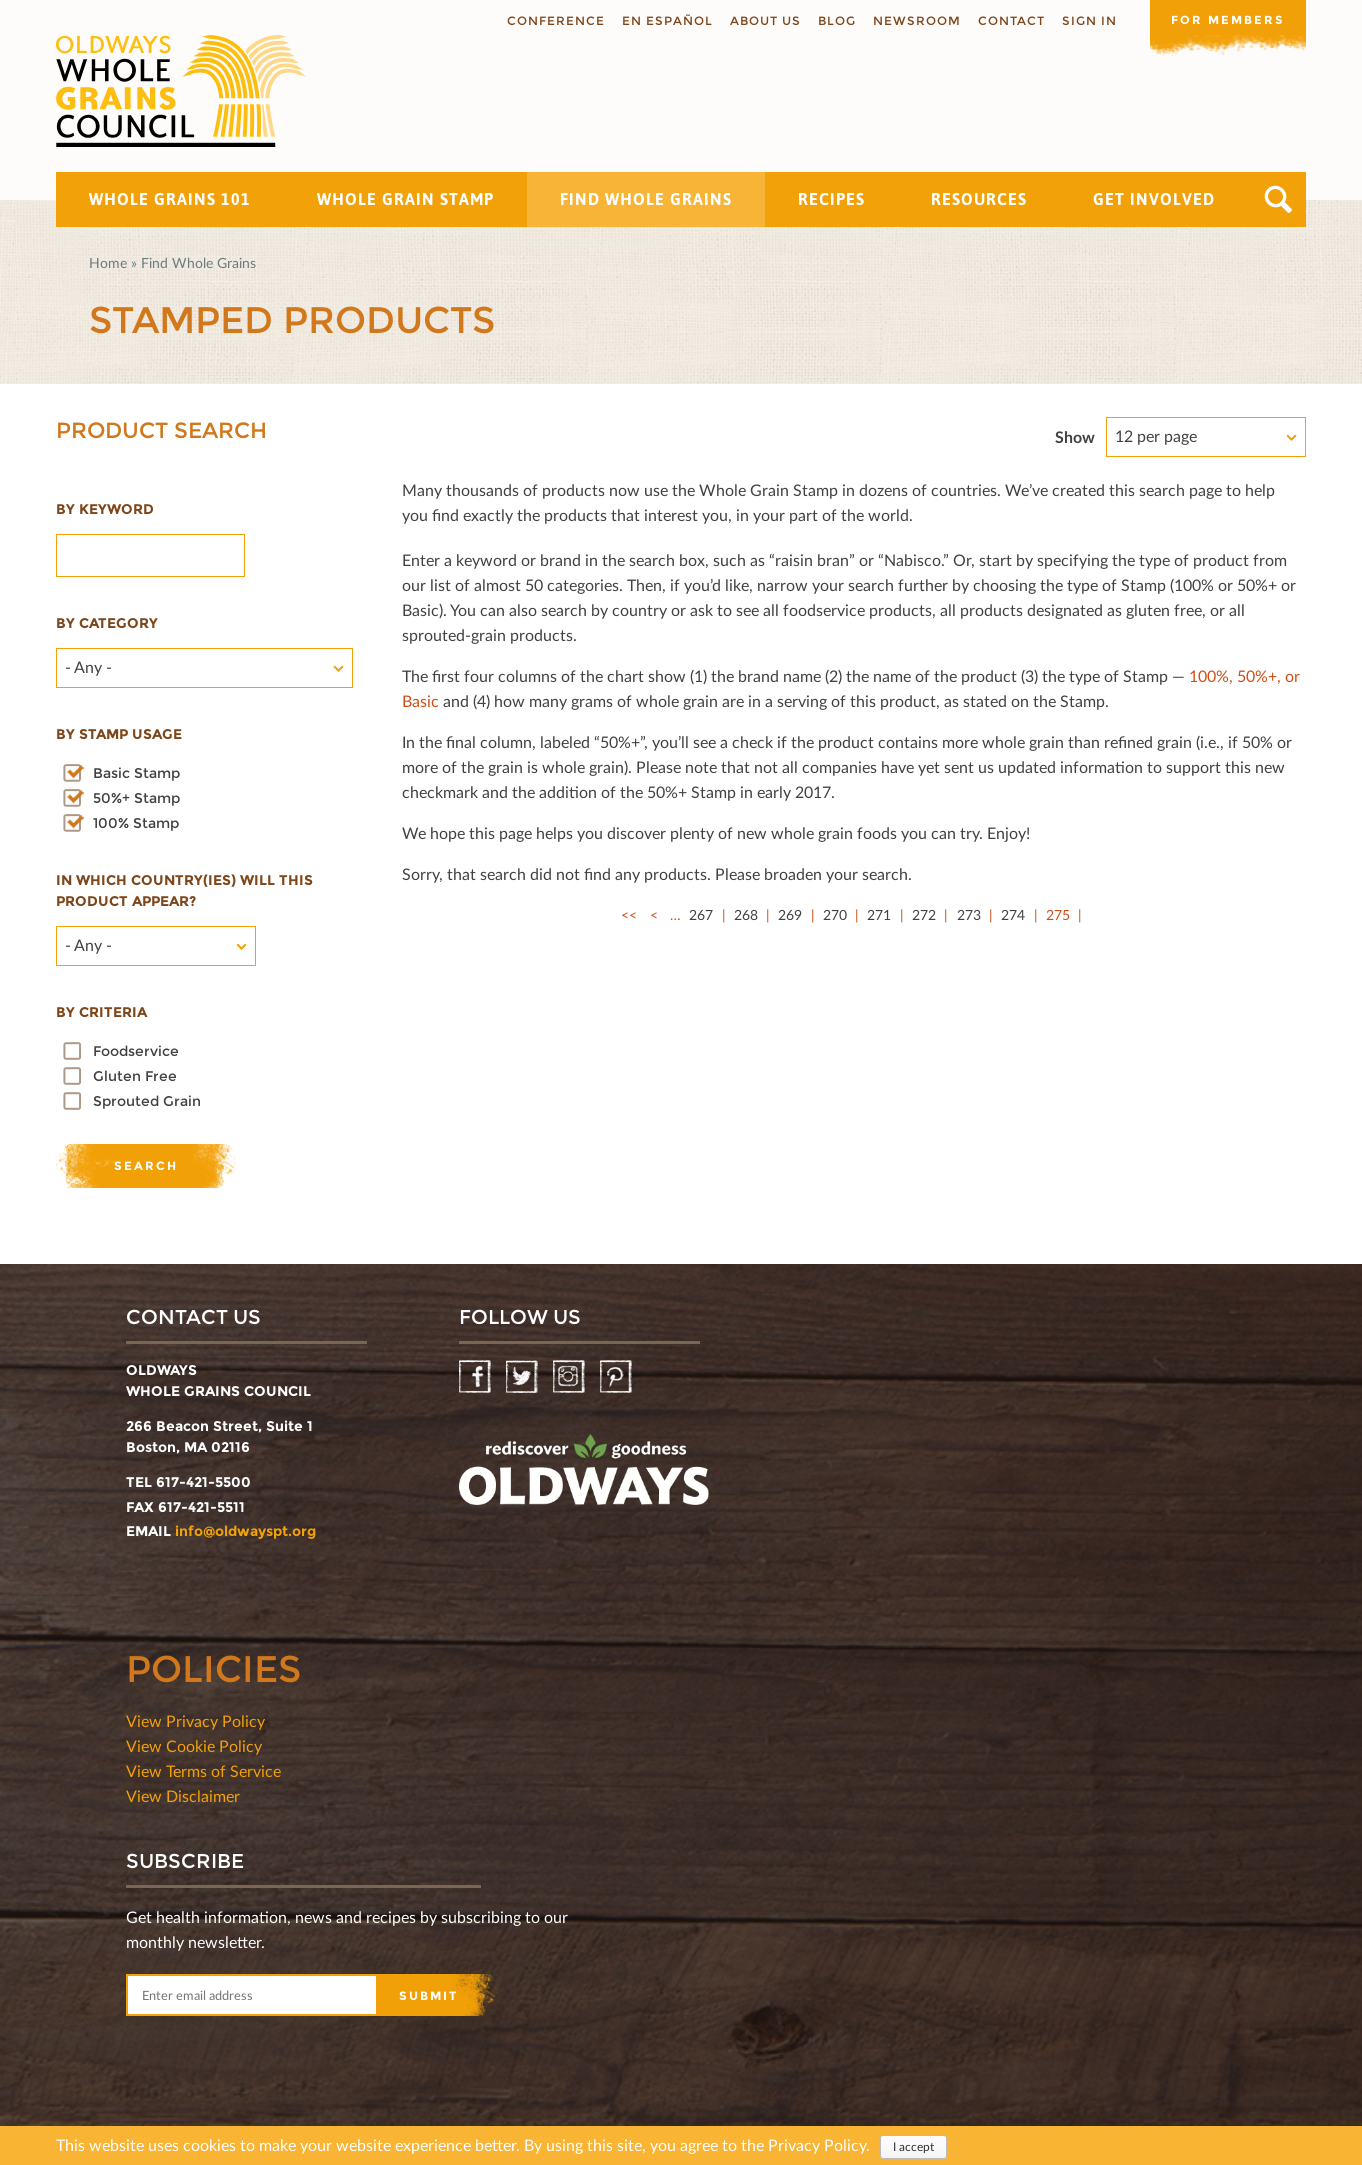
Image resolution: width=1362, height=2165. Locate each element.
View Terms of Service (203, 1770)
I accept (913, 2146)
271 (879, 914)
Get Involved (1154, 199)
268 (746, 914)
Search (1278, 199)
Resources (979, 199)
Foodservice (136, 1051)
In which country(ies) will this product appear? (184, 890)
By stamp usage (119, 734)
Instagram (570, 1377)
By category (107, 623)
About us (761, 20)
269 (790, 914)
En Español (663, 20)
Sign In (1085, 20)
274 (1013, 914)
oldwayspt (584, 1478)
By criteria (101, 1012)
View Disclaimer (183, 1795)
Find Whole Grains (646, 199)
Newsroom (913, 20)
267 (701, 914)
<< (629, 914)
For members (1226, 19)
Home (108, 262)
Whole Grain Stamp (405, 199)
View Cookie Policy (194, 1745)
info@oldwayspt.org (245, 1531)
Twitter (523, 1377)
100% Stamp (136, 823)
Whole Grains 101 (170, 199)
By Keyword (105, 509)
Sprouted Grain (147, 1101)
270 (835, 914)
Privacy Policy (817, 2144)
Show (1075, 436)
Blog (833, 20)
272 (924, 914)
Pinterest (617, 1377)
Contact (1007, 20)
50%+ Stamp (136, 798)
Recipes (831, 199)
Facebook (476, 1377)
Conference (552, 20)
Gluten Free (135, 1076)
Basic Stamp (136, 773)
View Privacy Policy (195, 1720)
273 (969, 914)
